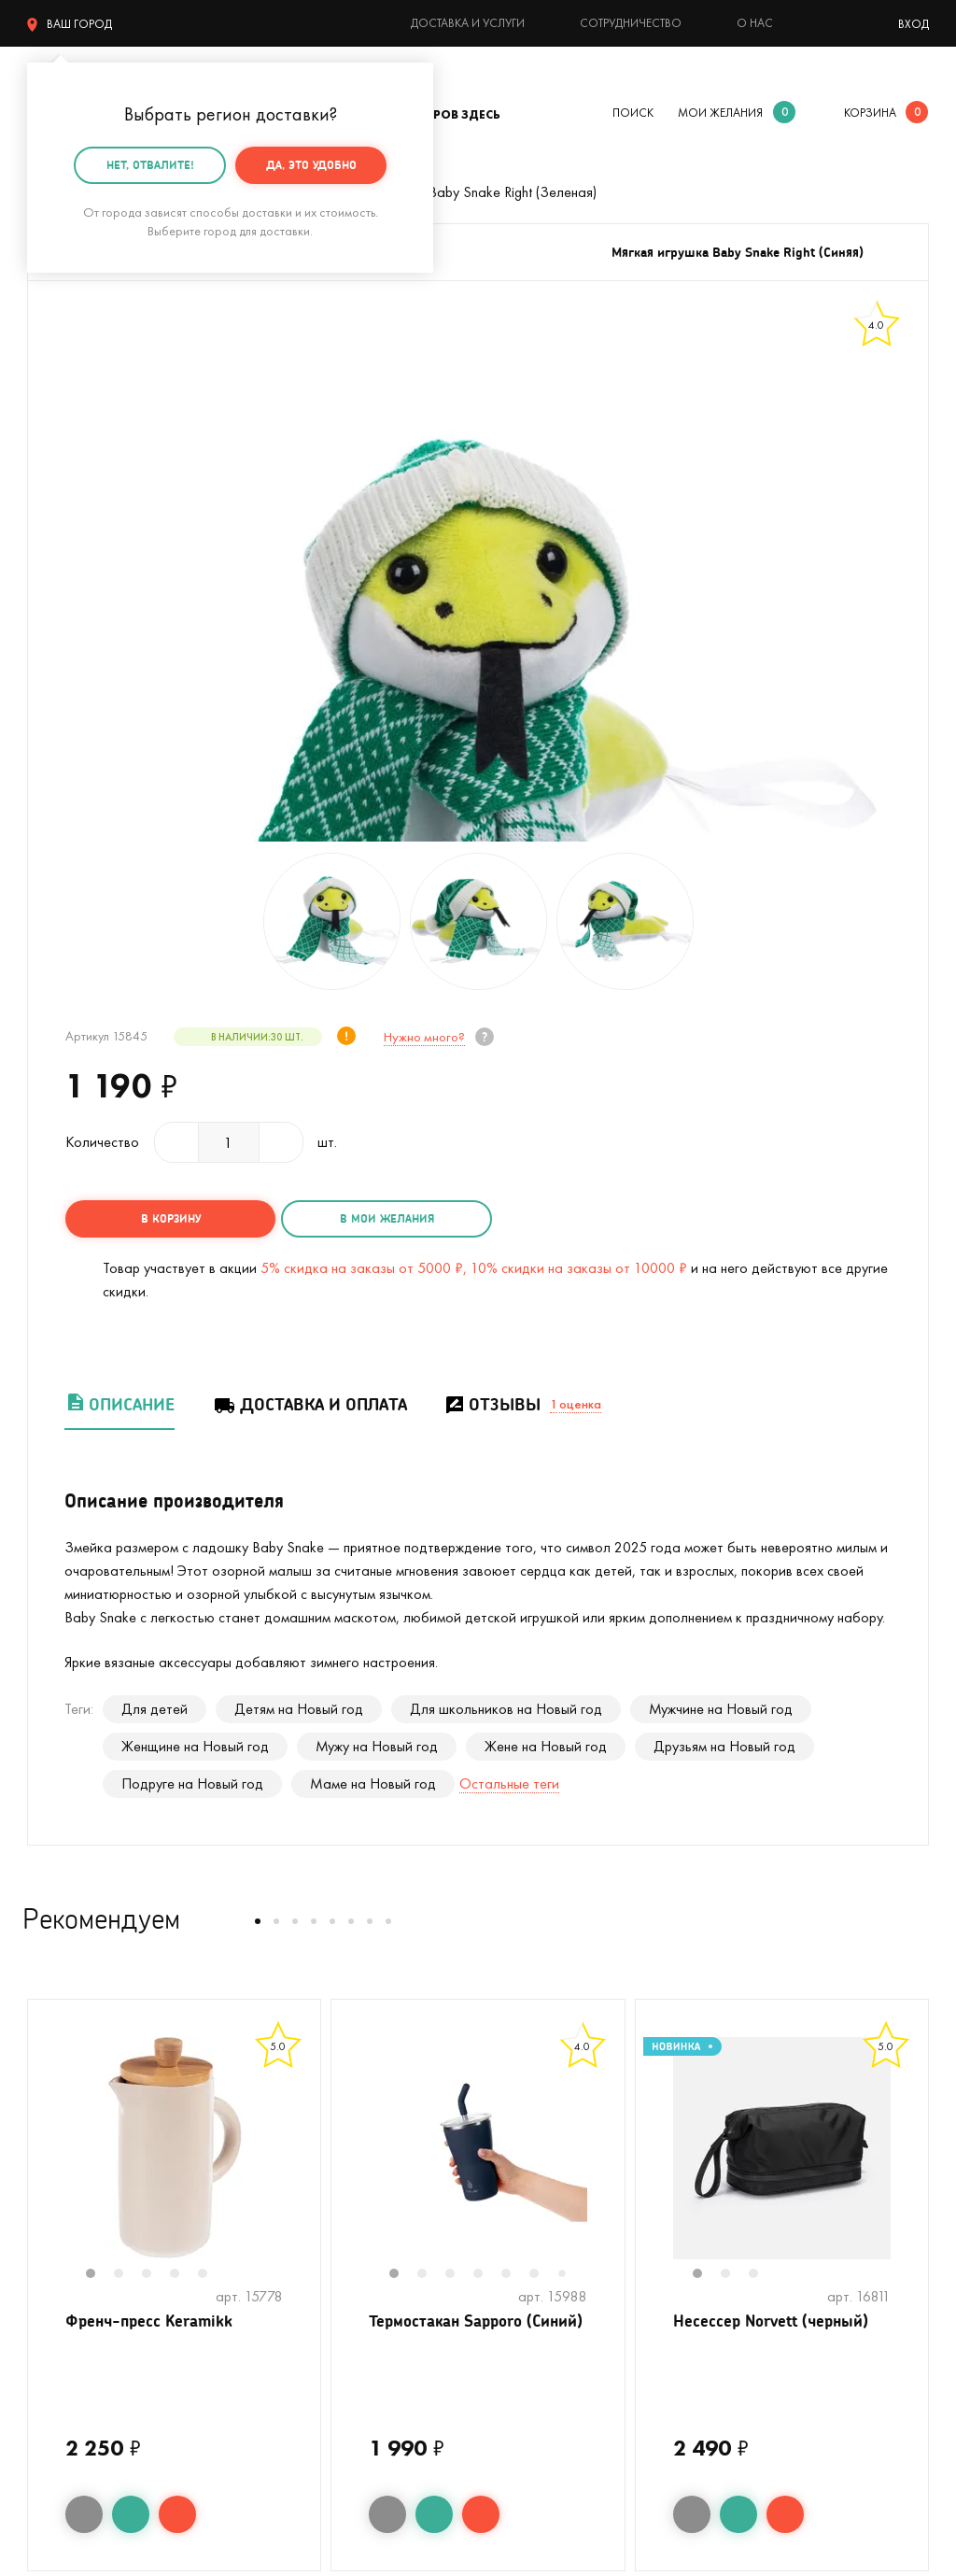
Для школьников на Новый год (506, 1707)
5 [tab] (212, 2273)
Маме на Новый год (373, 1781)
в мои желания (365, 1218)
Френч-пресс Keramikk (153, 2320)
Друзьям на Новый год (724, 1744)
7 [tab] (568, 2273)
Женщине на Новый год (195, 1744)
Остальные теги (509, 1781)
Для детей (154, 1707)
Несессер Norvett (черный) (776, 2320)
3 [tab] (156, 2273)
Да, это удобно (311, 165)
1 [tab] (100, 2273)
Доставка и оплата (309, 1402)
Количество (102, 1142)
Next (302, 2158)
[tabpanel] (174, 2146)
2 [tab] (128, 2273)
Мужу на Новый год (377, 1744)
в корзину (163, 1218)
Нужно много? (422, 1036)
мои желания (720, 112)
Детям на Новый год (298, 1707)
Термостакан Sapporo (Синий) (451, 2332)
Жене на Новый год (546, 1744)
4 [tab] (184, 2273)
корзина (870, 112)
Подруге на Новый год (192, 1781)
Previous (47, 2158)
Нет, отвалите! (150, 165)
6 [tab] (543, 2273)
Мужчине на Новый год (721, 1707)
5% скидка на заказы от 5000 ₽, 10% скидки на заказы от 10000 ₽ (473, 1266)
